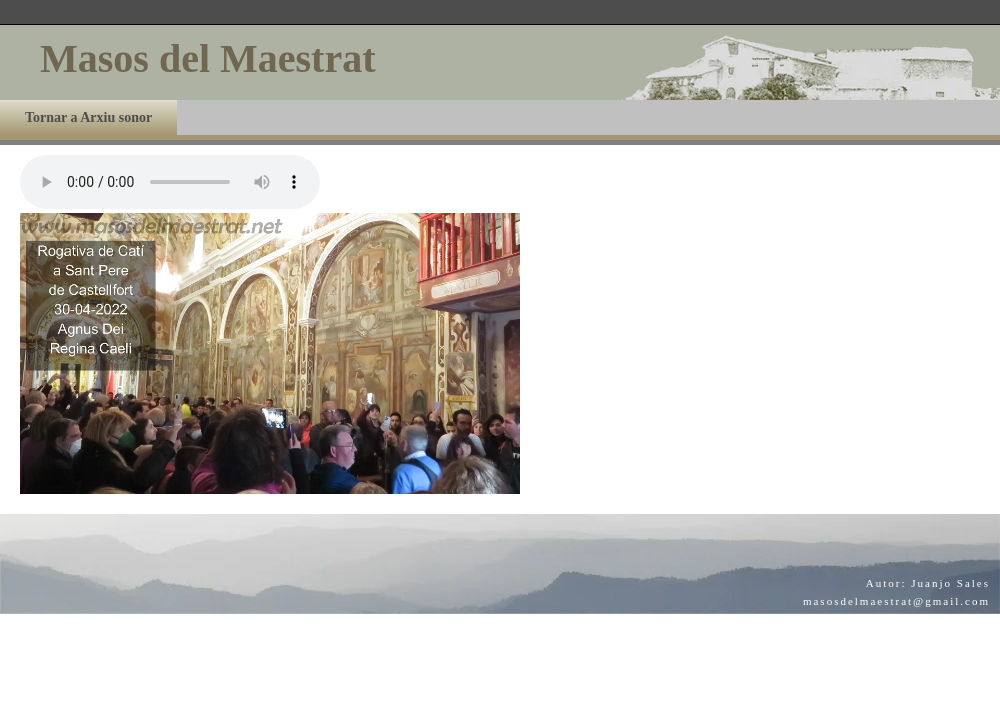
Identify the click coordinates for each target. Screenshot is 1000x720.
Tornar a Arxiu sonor (88, 117)
